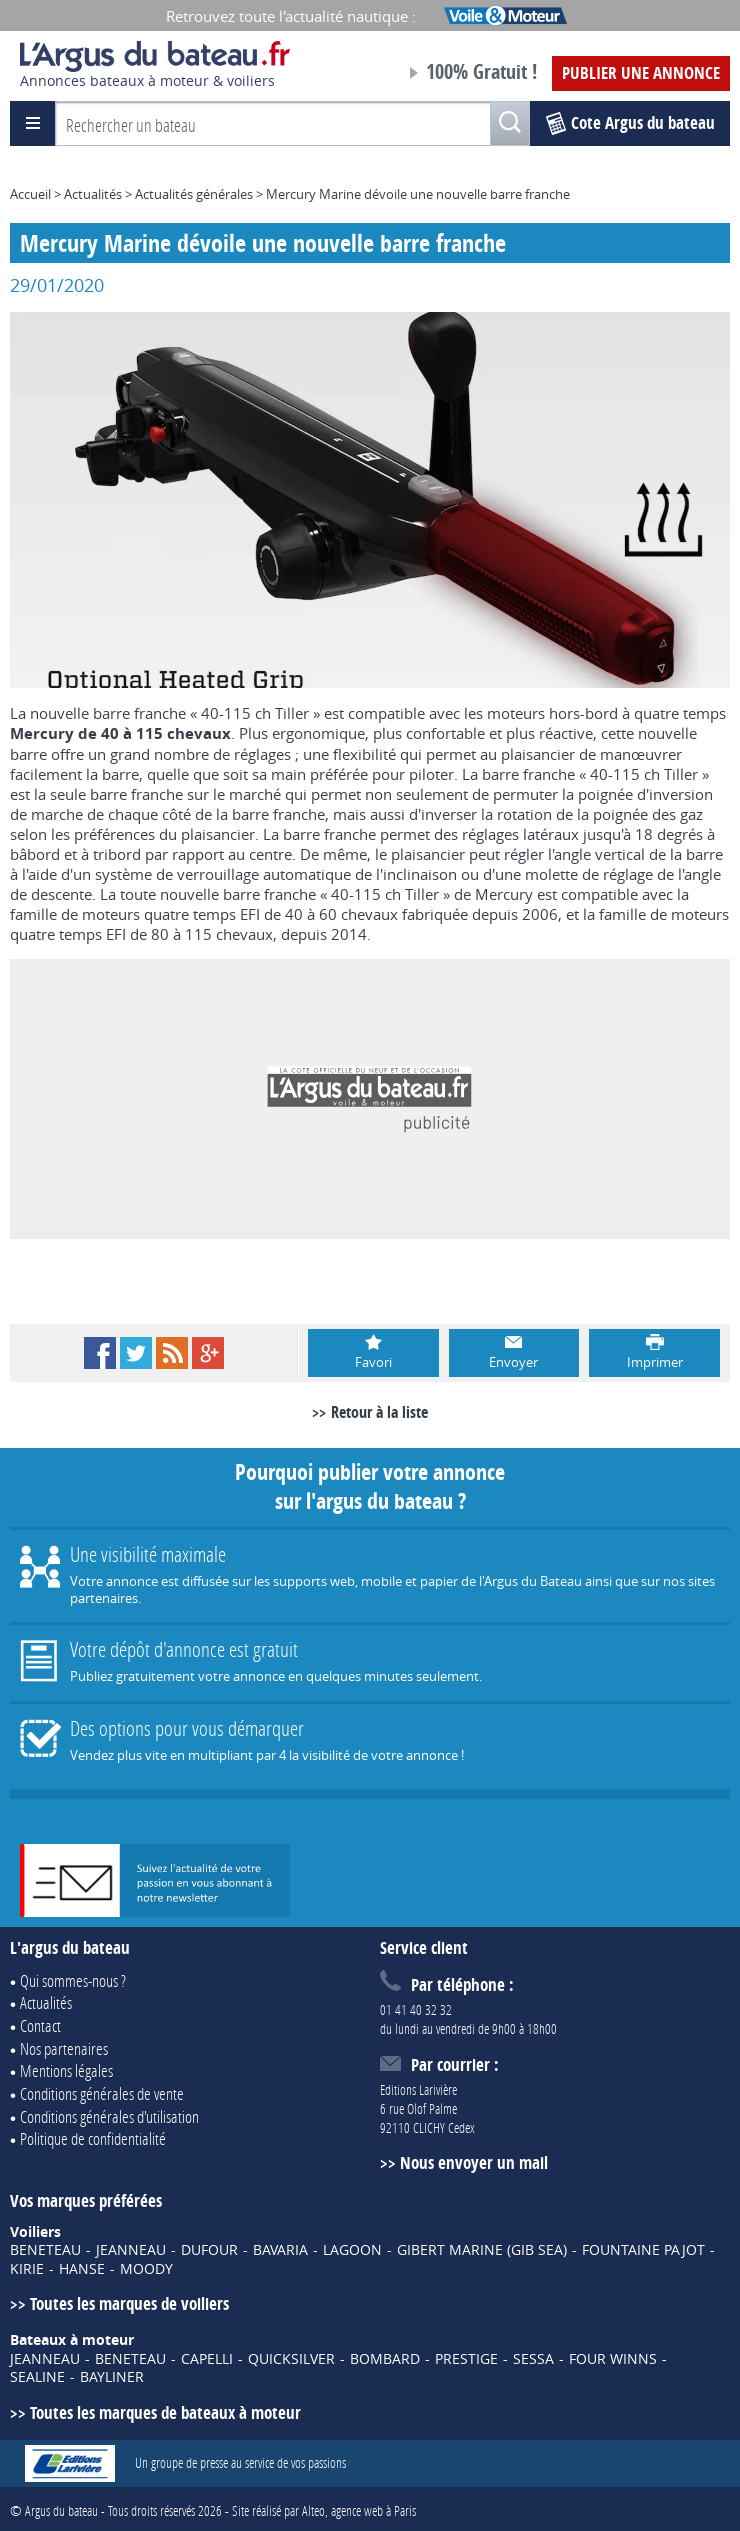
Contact (40, 2025)
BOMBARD (385, 2359)
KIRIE (27, 2269)
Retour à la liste (379, 1412)
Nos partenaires (64, 2048)
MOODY (146, 2269)
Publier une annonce (641, 72)
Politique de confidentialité (93, 2138)
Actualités (93, 194)
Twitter (136, 1353)
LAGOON (352, 2250)
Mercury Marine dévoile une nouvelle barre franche (418, 194)
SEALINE (37, 2377)
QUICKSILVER (291, 2359)
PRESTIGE (466, 2359)
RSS (172, 1353)
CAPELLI (207, 2359)
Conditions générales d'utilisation (109, 2116)
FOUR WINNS (613, 2359)
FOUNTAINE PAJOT (643, 2250)
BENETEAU (45, 2250)
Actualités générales (194, 194)
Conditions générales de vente (102, 2093)
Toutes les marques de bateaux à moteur (165, 2412)
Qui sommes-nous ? (73, 1980)
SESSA (533, 2359)
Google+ (208, 1353)
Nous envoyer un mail (474, 2162)
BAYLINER (112, 2377)
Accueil (30, 194)
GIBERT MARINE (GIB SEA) (482, 2250)
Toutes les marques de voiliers (129, 2303)
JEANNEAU (131, 2250)
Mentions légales (66, 2070)
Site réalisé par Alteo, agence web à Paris (324, 2510)
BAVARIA (280, 2250)
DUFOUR (209, 2250)
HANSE (82, 2269)
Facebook (100, 1353)
